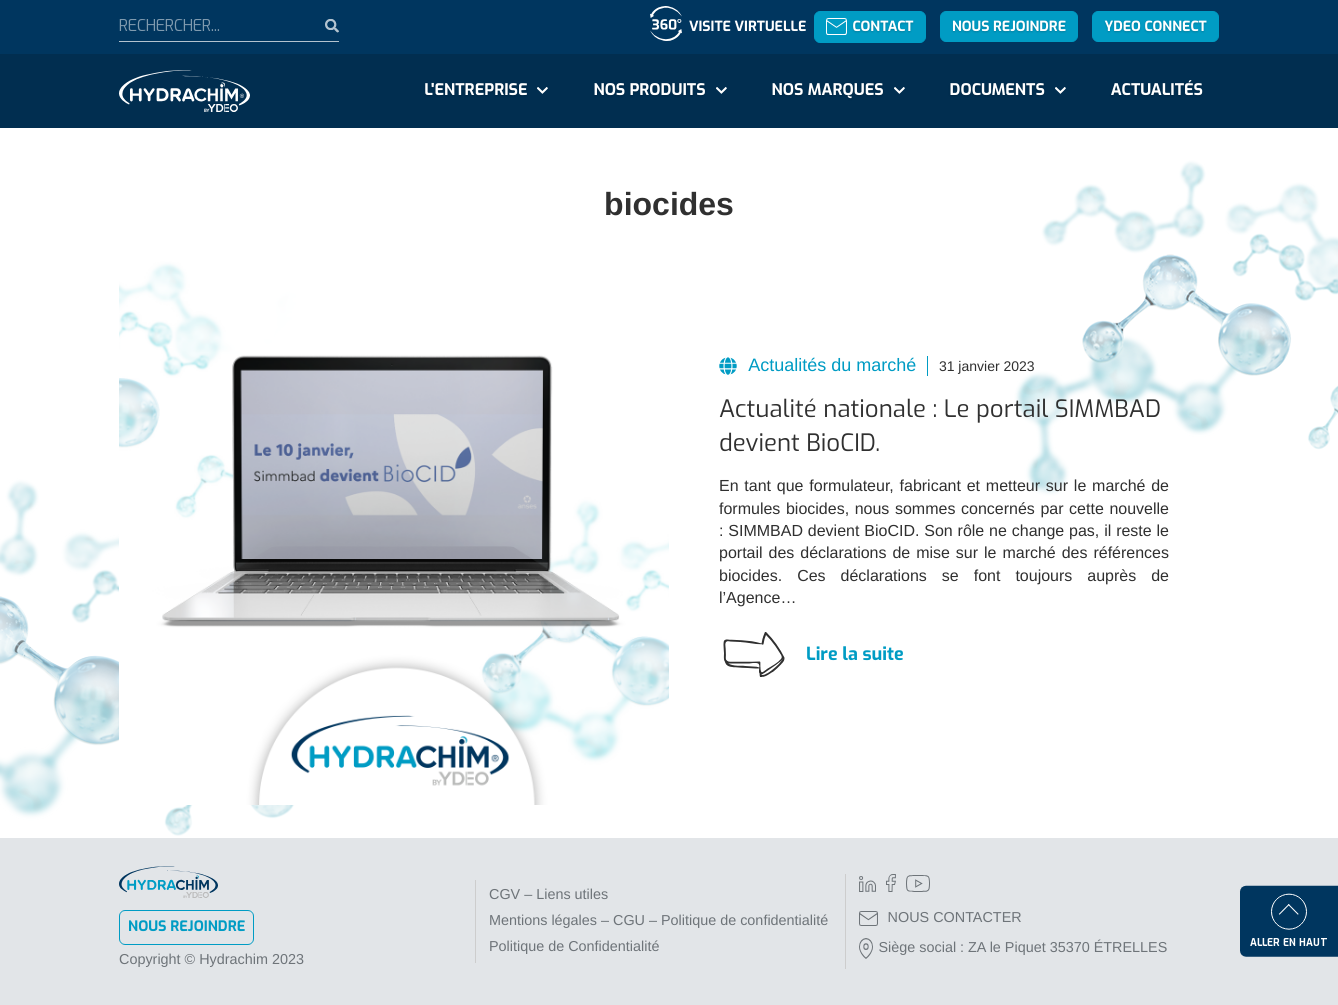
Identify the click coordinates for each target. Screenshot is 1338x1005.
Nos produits (649, 90)
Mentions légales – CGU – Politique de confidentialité (658, 921)
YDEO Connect (1155, 26)
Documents (997, 90)
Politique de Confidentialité (574, 947)
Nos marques (827, 90)
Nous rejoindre (1009, 26)
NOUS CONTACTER (940, 918)
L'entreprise (475, 90)
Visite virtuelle (747, 26)
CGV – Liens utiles (548, 895)
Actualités (1157, 90)
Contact (869, 26)
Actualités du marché (830, 365)
